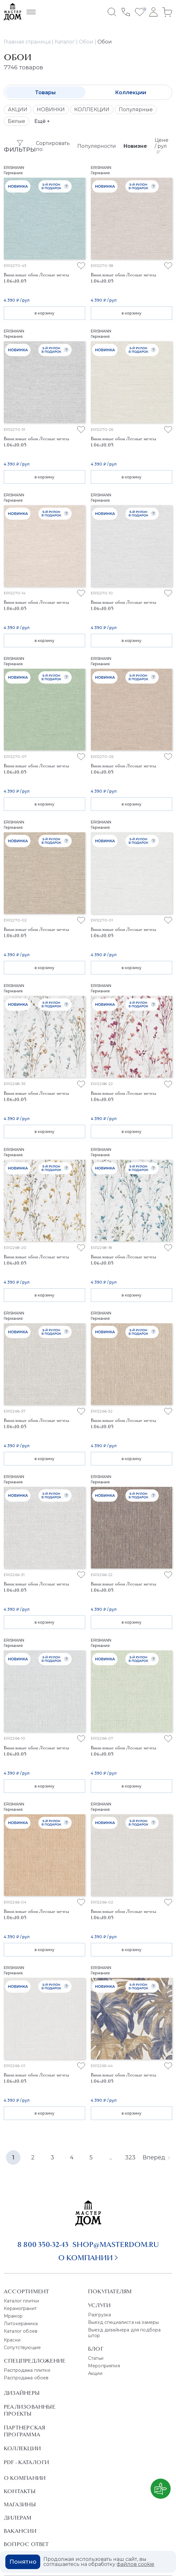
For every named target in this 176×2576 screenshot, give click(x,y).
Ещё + (42, 121)
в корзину (44, 313)
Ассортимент (26, 2291)
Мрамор (13, 2316)
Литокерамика (21, 2323)
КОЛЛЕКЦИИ (91, 110)
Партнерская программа (24, 2431)
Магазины (20, 2504)
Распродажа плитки (27, 2370)
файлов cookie (135, 2564)
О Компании (25, 2478)
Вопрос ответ (26, 2544)
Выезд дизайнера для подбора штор (124, 2332)
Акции (95, 2373)
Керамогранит (20, 2308)
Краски (12, 2340)
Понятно (22, 2561)
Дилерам (18, 2517)
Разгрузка (99, 2315)
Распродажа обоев (26, 2378)
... (110, 2157)
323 (130, 2157)
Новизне (135, 146)
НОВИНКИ (51, 110)
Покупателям (110, 2291)
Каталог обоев (20, 2331)
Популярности (96, 146)
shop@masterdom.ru (115, 2244)
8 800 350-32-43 (43, 2244)
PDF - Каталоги (26, 2462)
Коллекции (130, 92)
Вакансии (20, 2530)
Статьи (95, 2358)
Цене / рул (161, 145)
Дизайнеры (22, 2392)
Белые (16, 121)
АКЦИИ (17, 110)
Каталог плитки (21, 2301)
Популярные (136, 110)
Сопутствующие (22, 2347)
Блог (95, 2348)
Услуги (99, 2305)
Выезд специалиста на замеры (123, 2322)
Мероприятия (104, 2366)
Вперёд (156, 2157)
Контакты (20, 2491)
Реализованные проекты (29, 2410)
